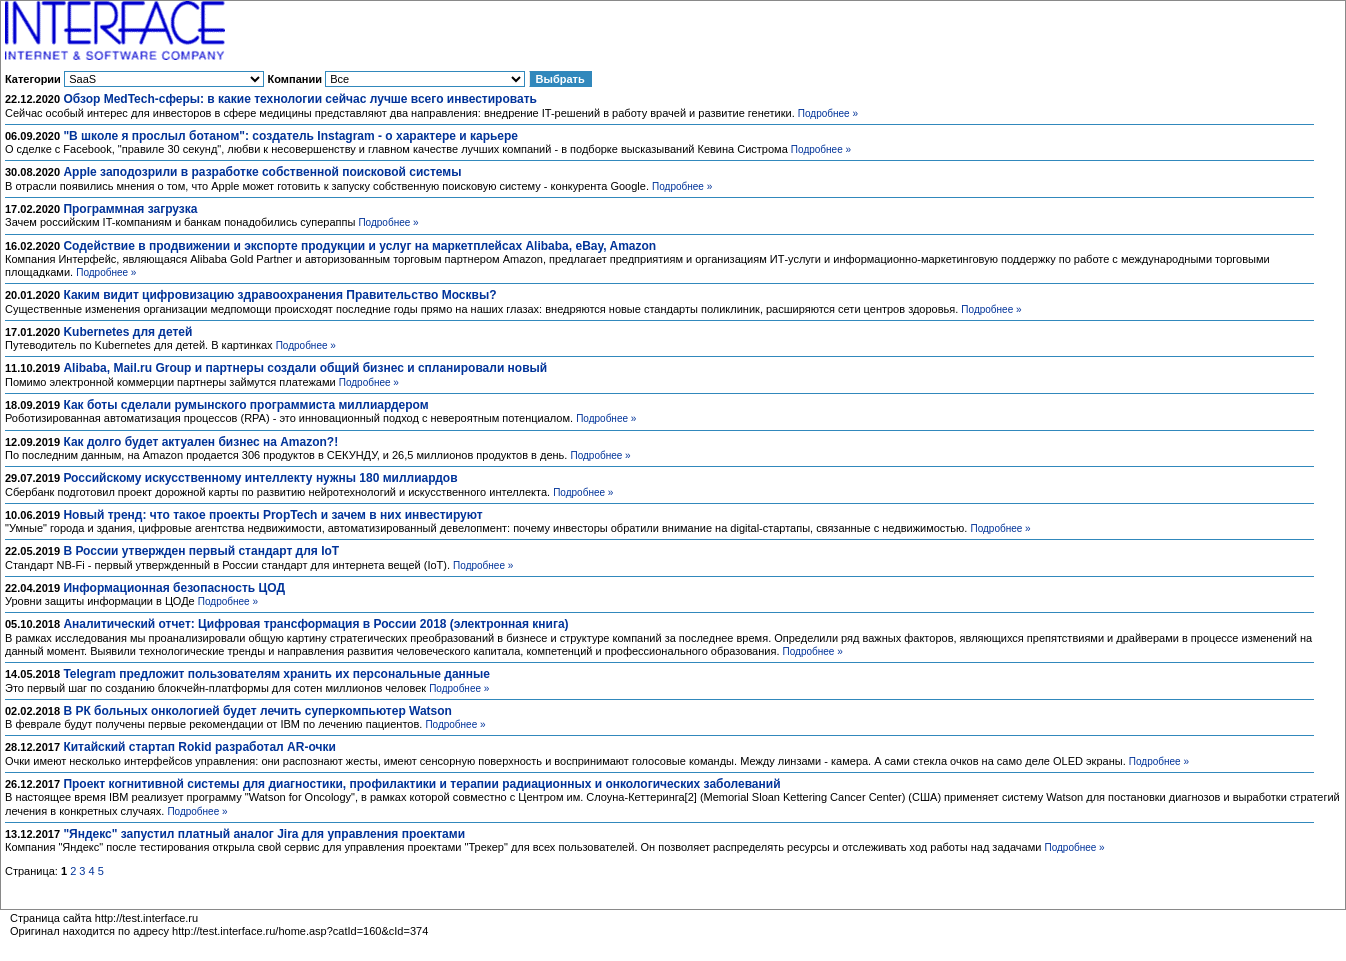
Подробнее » (828, 113)
